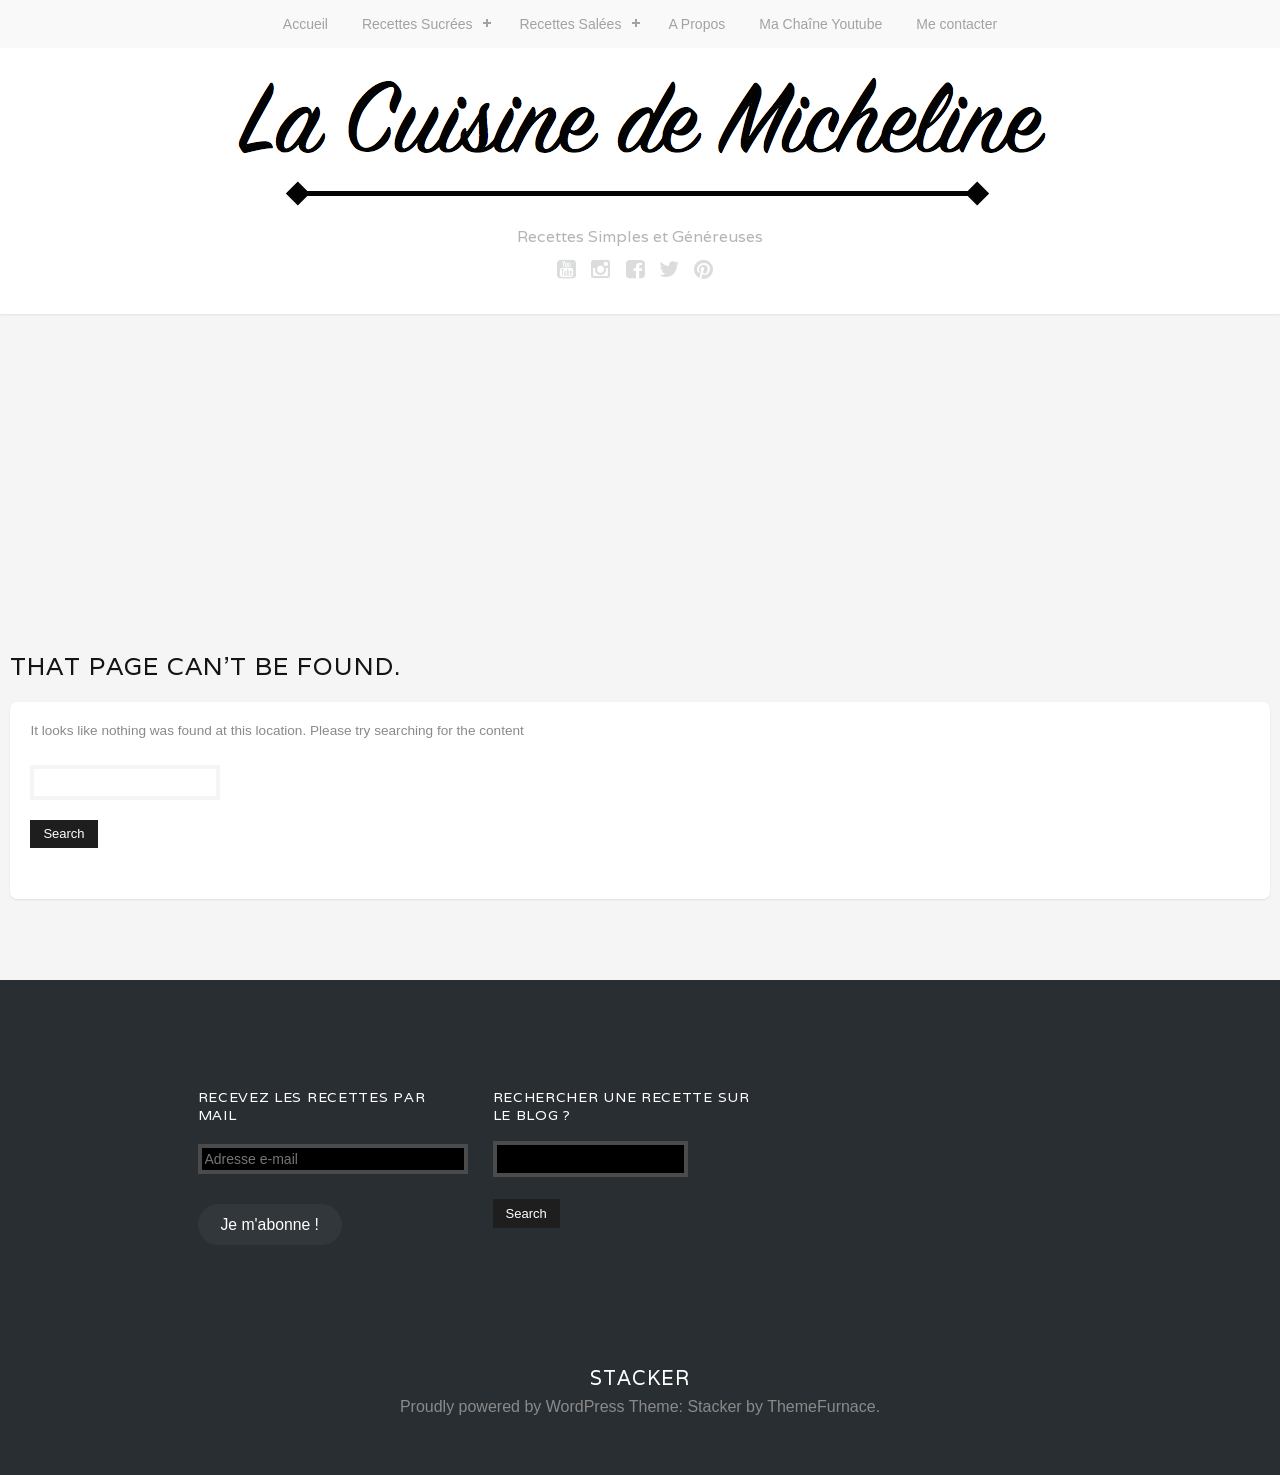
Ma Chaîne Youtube (820, 24)
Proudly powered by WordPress (512, 1406)
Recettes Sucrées (417, 24)
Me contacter (956, 24)
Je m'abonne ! (269, 1224)
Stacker (640, 1378)
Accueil (305, 24)
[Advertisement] (640, 464)
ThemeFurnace (821, 1406)
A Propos (696, 24)
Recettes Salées (570, 24)
